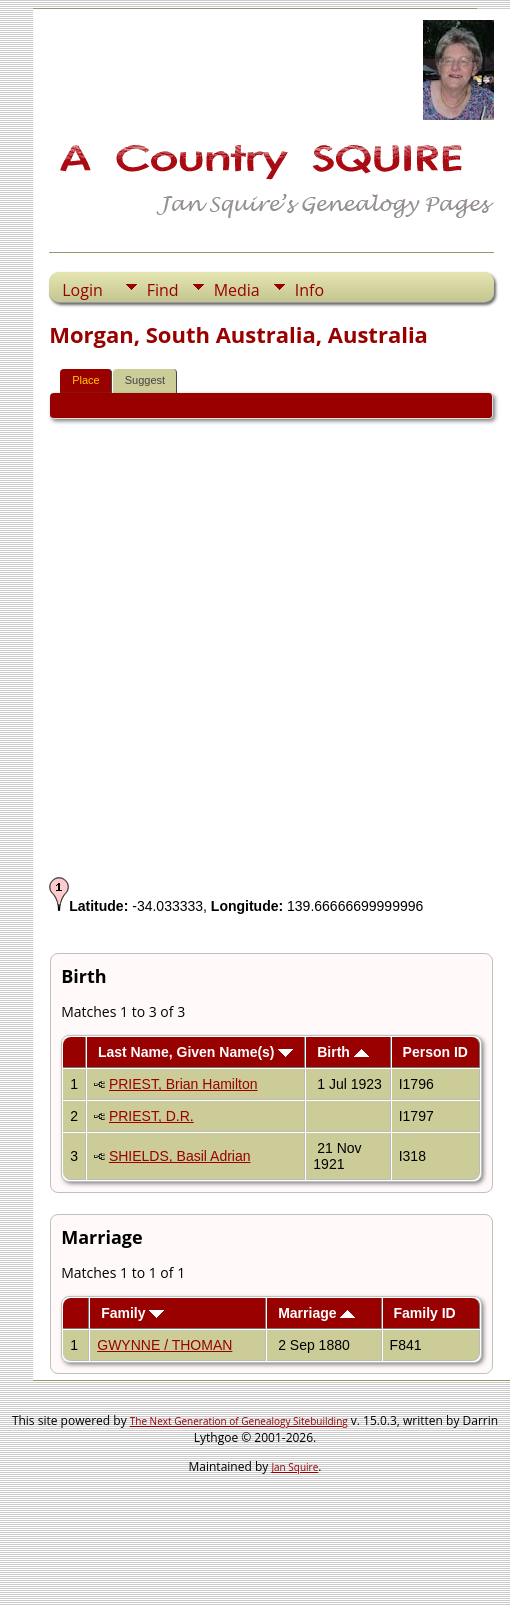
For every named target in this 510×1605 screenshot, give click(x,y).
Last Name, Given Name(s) (196, 1052)
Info (309, 290)
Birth (343, 1052)
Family (132, 1313)
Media (237, 290)
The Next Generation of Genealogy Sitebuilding (239, 1421)
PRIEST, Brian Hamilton (183, 1084)
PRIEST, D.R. (151, 1116)
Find (163, 290)
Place (86, 380)
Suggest (145, 380)
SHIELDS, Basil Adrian (180, 1156)
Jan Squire (294, 1467)
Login (82, 290)
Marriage (316, 1313)
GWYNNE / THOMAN (164, 1345)
